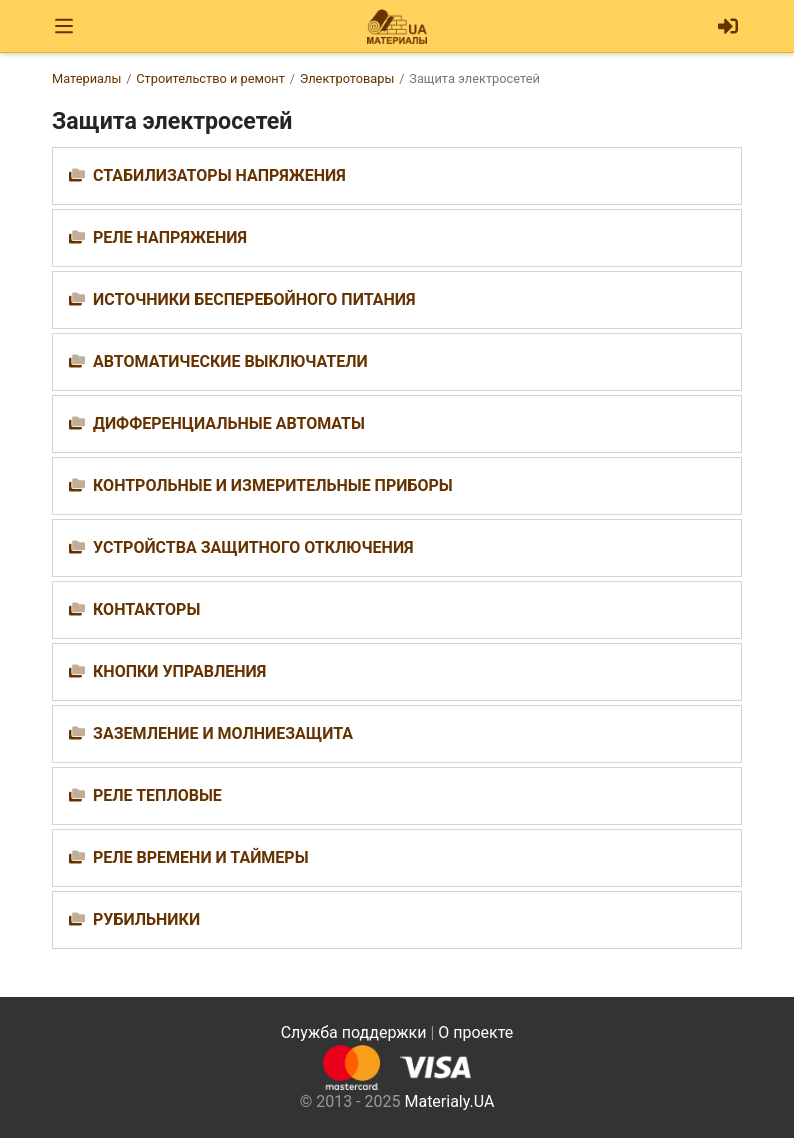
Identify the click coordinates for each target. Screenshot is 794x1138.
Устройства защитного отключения (253, 547)
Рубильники (146, 919)
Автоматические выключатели (230, 361)
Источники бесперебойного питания (254, 299)
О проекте (475, 1032)
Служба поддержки (354, 1032)
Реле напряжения (170, 237)
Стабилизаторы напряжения (219, 175)
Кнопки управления (179, 671)
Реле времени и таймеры (201, 857)
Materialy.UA (449, 1101)
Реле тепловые (157, 795)
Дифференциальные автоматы (229, 423)
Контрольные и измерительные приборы (273, 485)
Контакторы (146, 609)
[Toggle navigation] (64, 26)
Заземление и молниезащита (223, 733)
